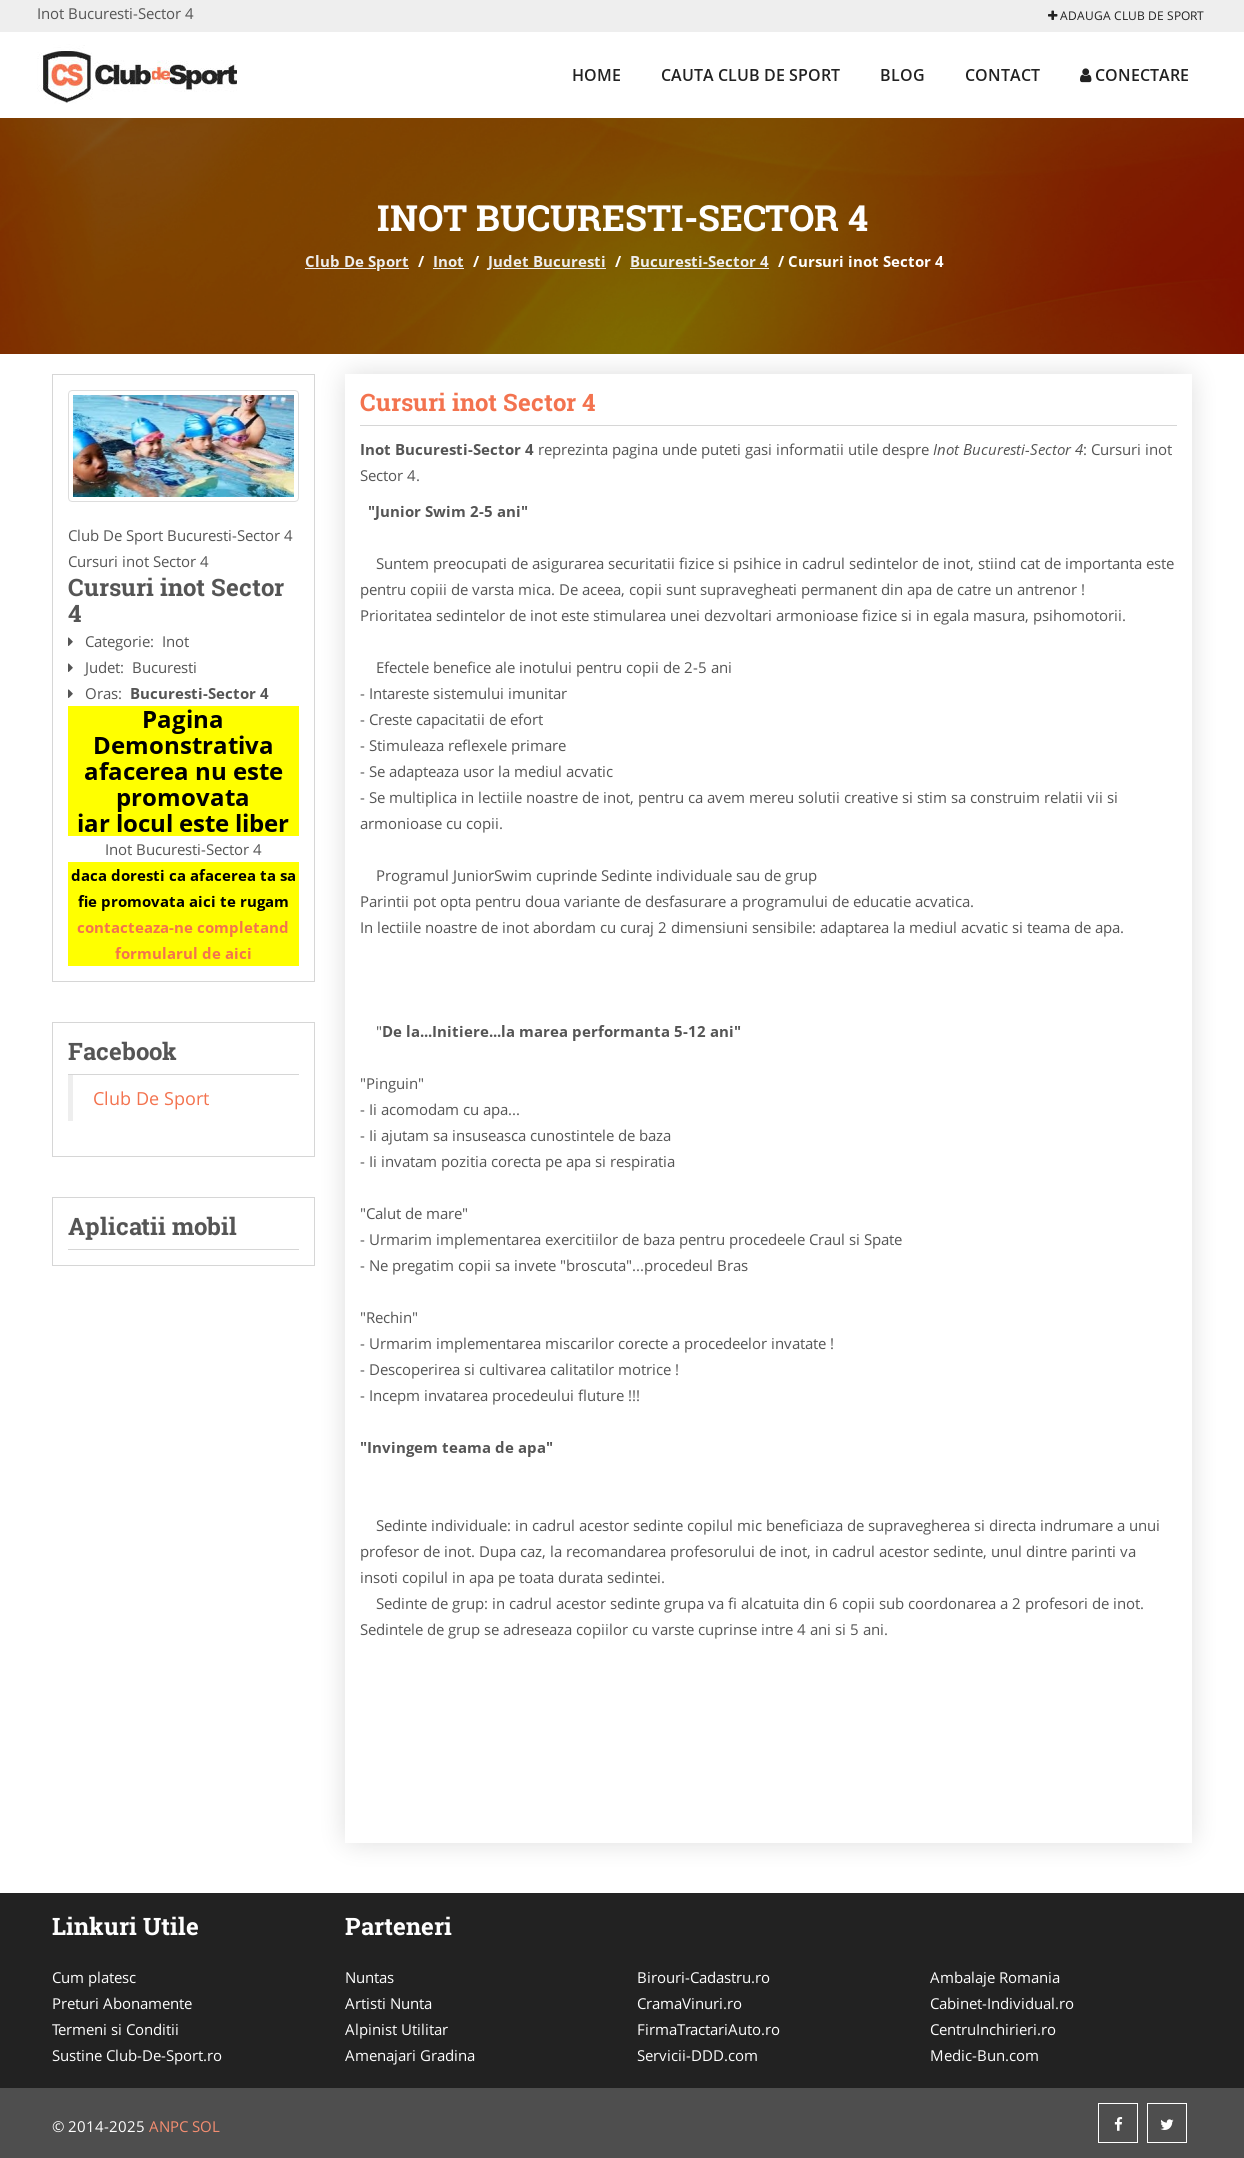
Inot (448, 261)
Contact (1002, 75)
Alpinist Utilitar (396, 2029)
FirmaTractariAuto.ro (708, 2029)
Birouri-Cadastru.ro (703, 1977)
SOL (206, 2126)
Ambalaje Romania (995, 1977)
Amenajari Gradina (410, 2055)
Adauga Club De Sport (1126, 15)
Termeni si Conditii (115, 2029)
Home (596, 75)
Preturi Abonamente (122, 2003)
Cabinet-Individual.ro (1002, 2003)
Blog (902, 75)
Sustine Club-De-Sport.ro (137, 2055)
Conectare (1134, 75)
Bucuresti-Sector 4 (699, 261)
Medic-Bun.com (984, 2055)
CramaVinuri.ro (689, 2003)
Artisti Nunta (388, 2003)
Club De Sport (357, 261)
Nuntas (369, 1977)
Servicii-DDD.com (697, 2055)
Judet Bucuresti (547, 261)
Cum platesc (94, 1977)
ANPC (168, 2126)
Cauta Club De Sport (750, 75)
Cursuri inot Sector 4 (478, 402)
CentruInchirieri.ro (993, 2029)
